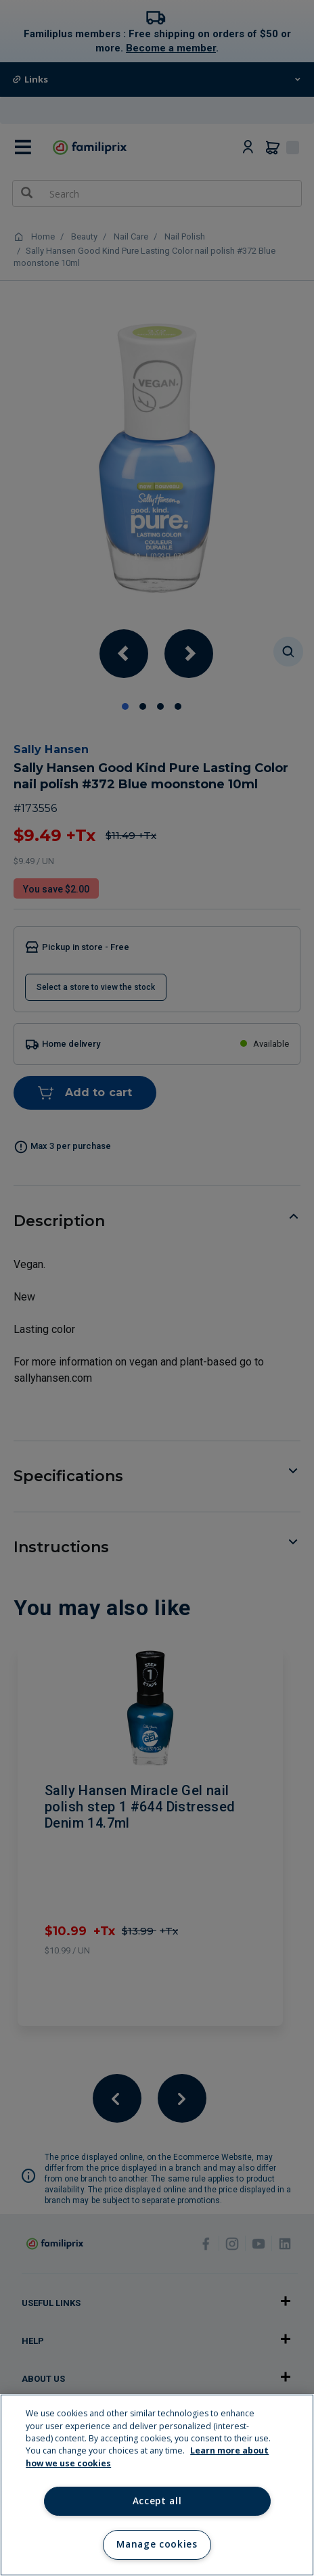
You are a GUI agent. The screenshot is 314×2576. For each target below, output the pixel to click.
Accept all (157, 2501)
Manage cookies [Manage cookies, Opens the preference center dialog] (156, 2544)
